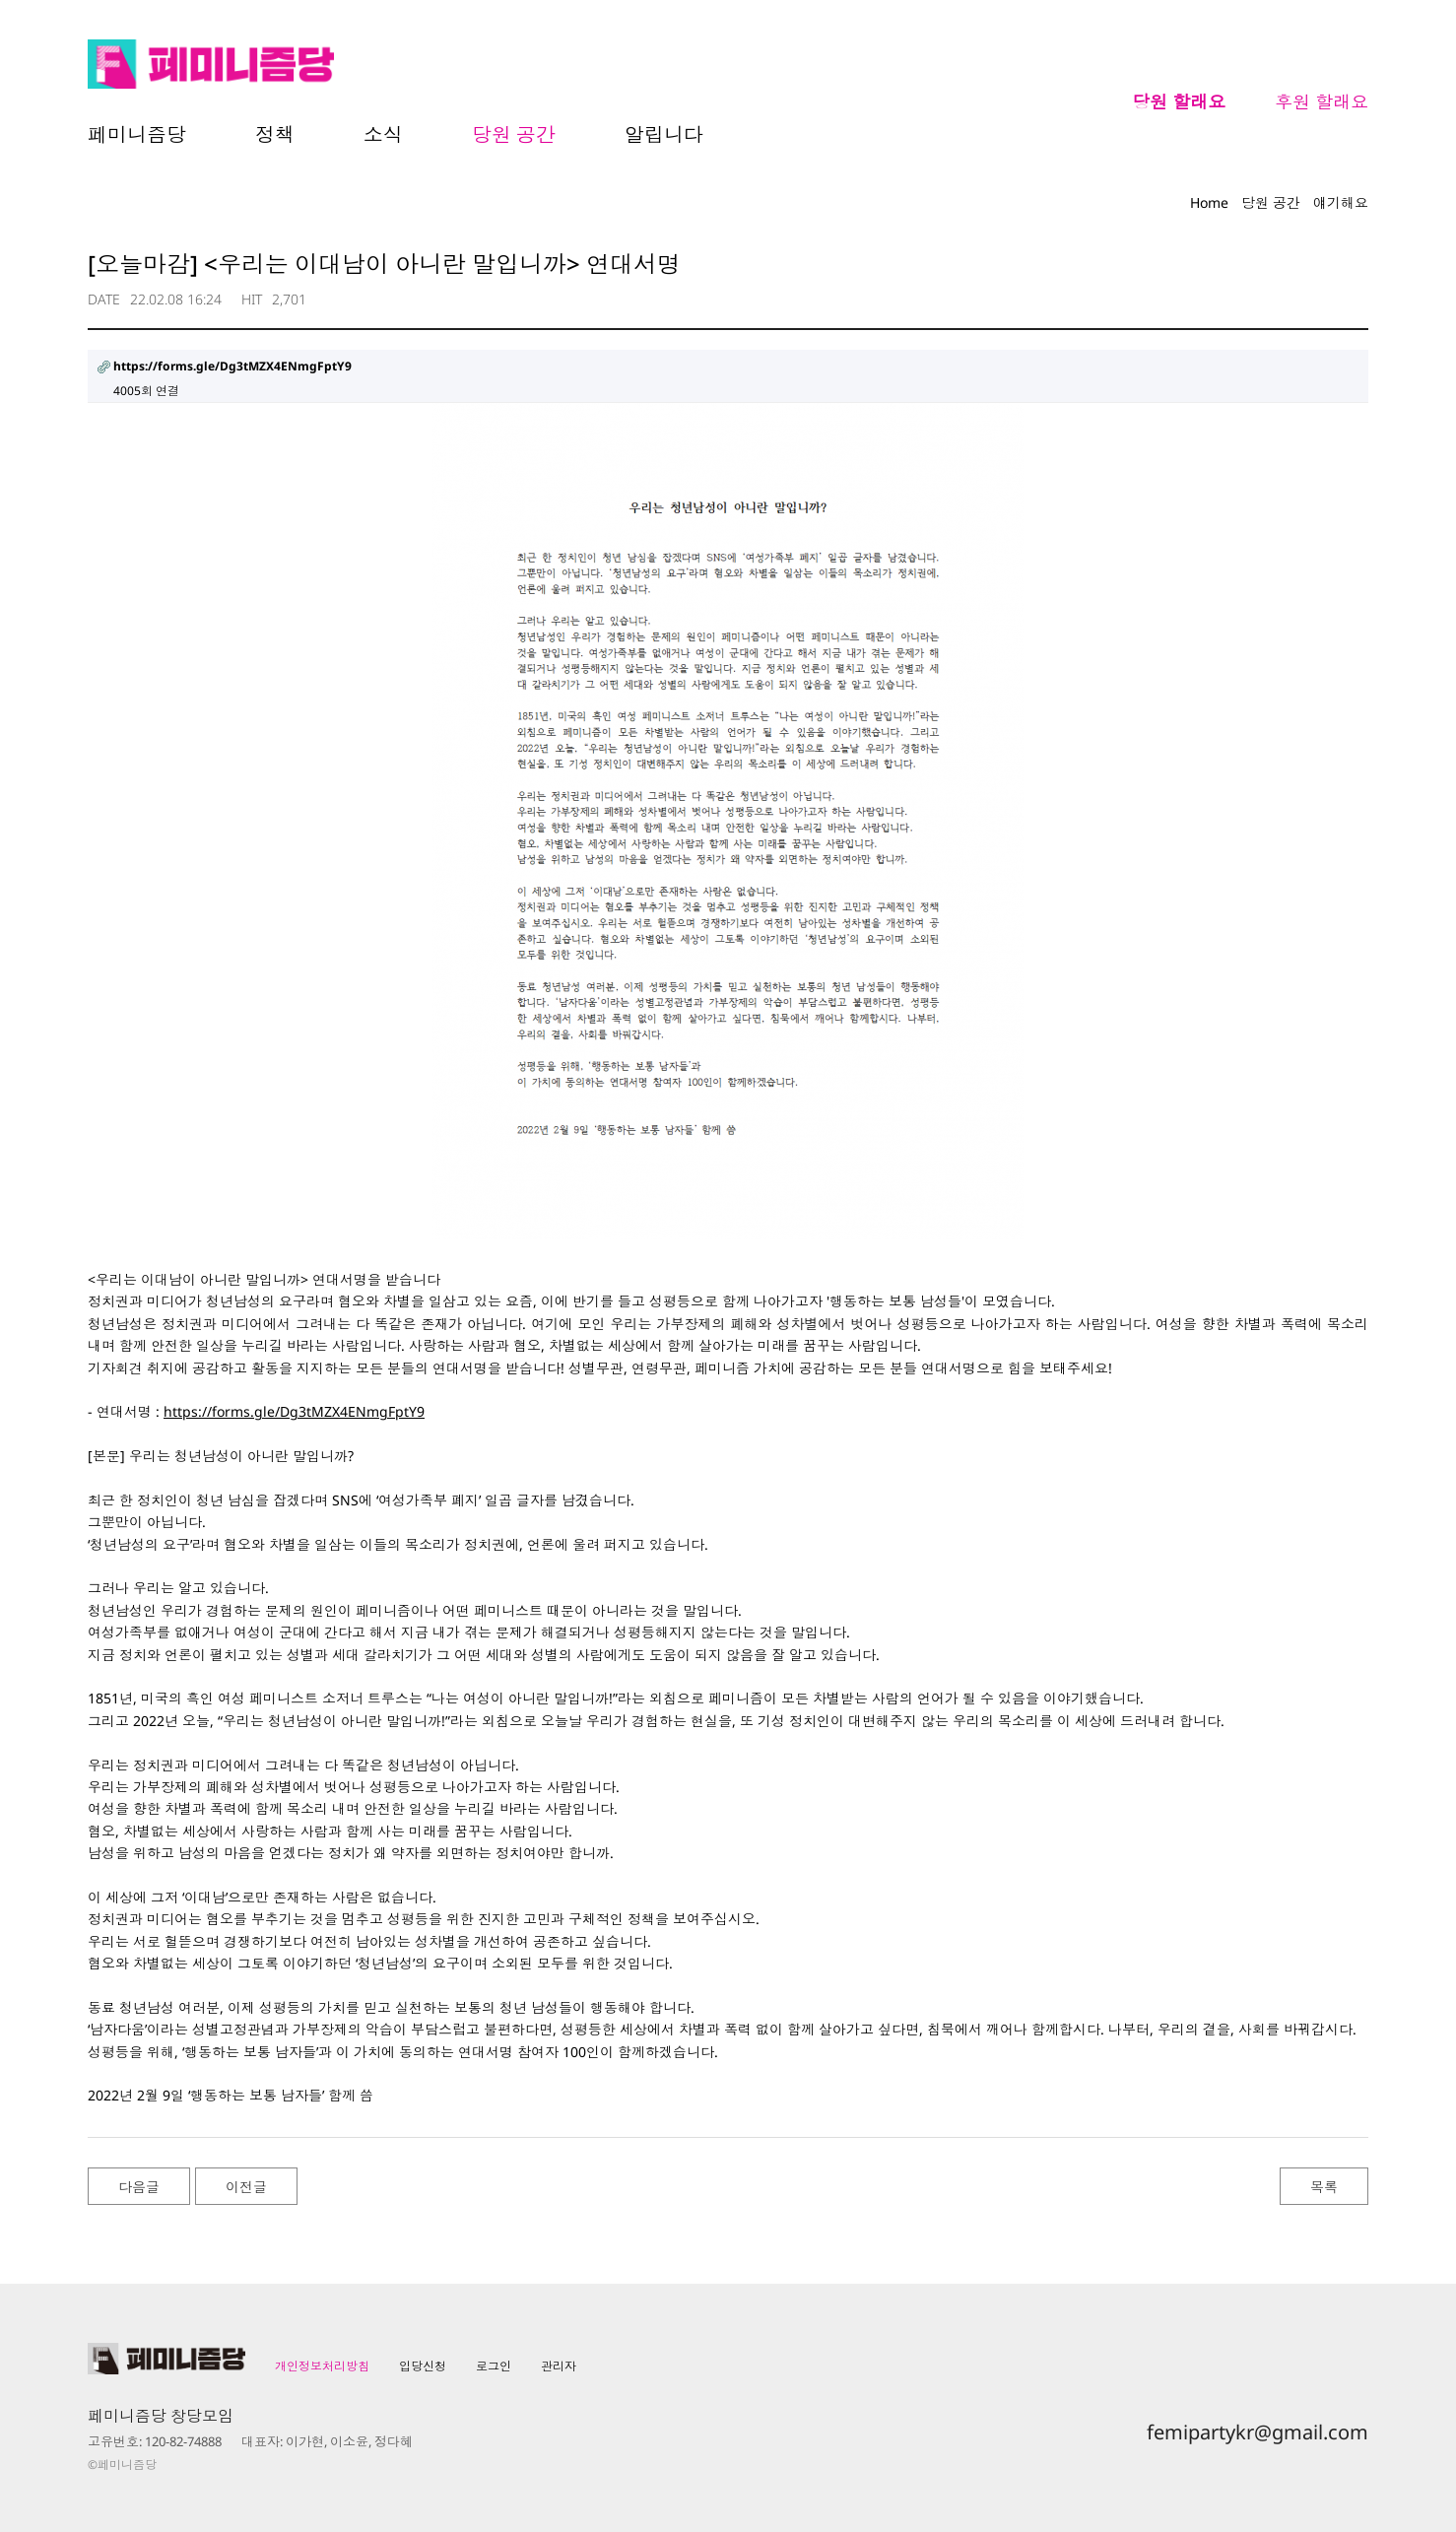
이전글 (246, 2186)
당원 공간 (514, 134)
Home (1209, 202)
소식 (383, 134)
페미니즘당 (137, 134)
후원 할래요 (1321, 101)
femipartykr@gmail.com (1257, 2432)
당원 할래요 (1178, 101)
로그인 (493, 2366)
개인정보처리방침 (322, 2366)
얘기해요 (1340, 202)
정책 (275, 134)
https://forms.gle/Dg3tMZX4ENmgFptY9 (294, 1411)
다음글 (139, 2186)
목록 (1324, 2186)
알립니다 (664, 134)
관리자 (558, 2366)
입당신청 (422, 2366)
